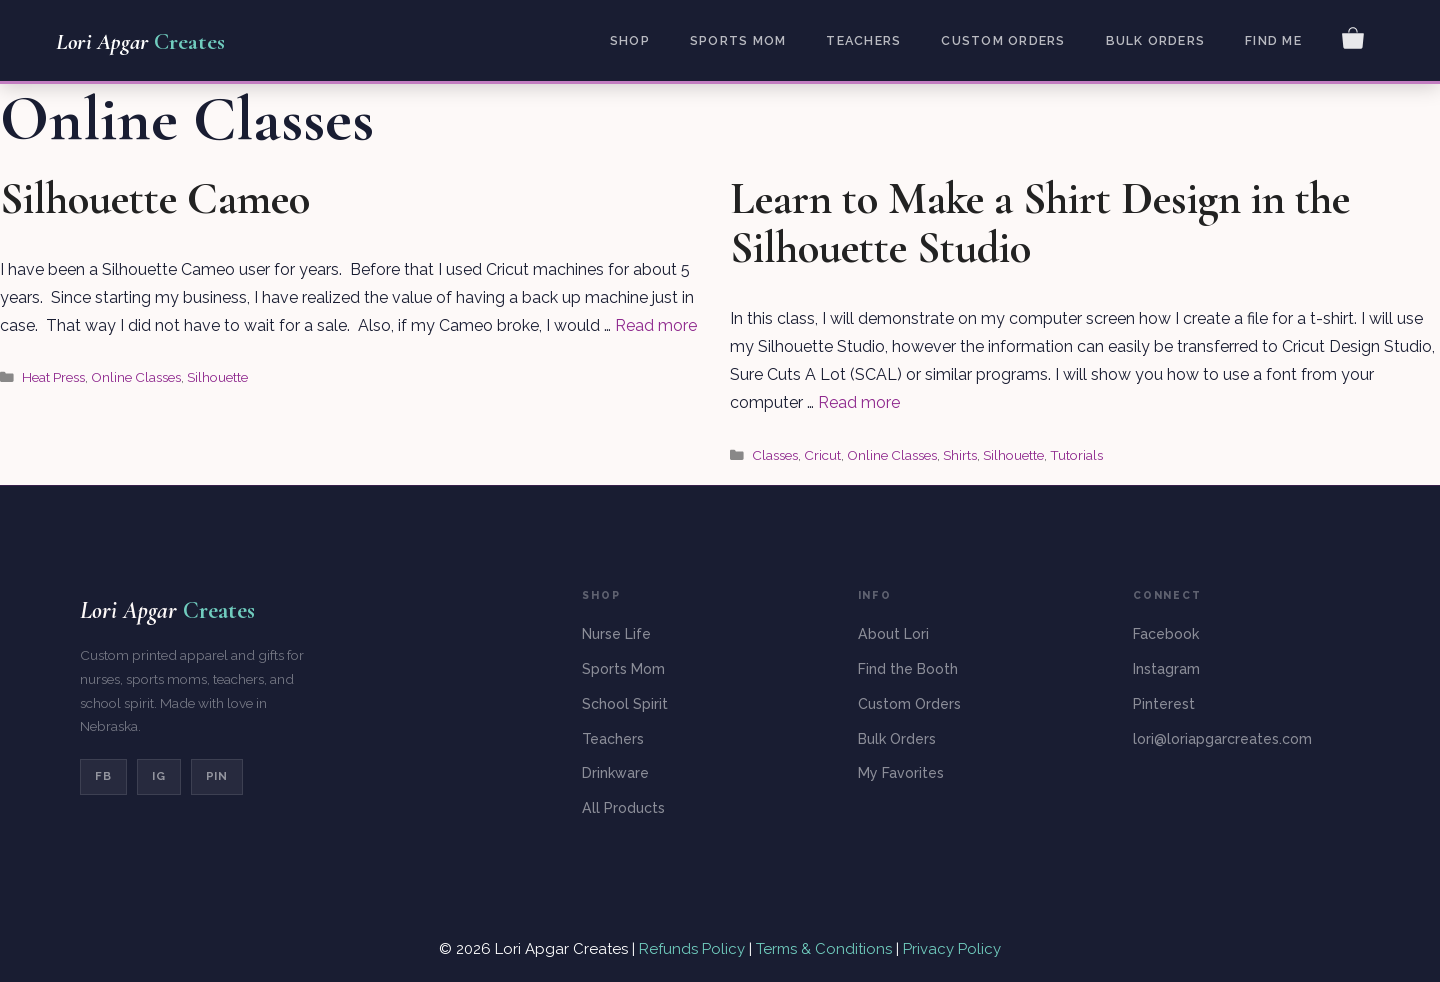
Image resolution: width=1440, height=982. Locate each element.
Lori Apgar (140, 42)
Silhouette (217, 377)
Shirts (960, 455)
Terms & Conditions (824, 949)
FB (103, 776)
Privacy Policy (952, 949)
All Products (623, 808)
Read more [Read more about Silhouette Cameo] (656, 325)
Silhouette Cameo (155, 199)
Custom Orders (1003, 40)
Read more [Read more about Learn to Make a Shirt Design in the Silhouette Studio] (859, 402)
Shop (630, 40)
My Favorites (901, 773)
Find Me (1273, 40)
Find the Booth (908, 669)
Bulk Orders (1156, 40)
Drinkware (615, 773)
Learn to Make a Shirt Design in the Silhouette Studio (1040, 223)
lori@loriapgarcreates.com (1222, 739)
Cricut (822, 455)
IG (159, 776)
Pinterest (1164, 704)
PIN (217, 776)
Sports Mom (738, 40)
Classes (775, 455)
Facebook (1166, 634)
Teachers (863, 40)
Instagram (1166, 669)
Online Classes (136, 377)
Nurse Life (616, 634)
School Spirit (625, 704)
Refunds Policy (694, 949)
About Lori (893, 634)
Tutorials (1076, 455)
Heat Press (53, 377)
